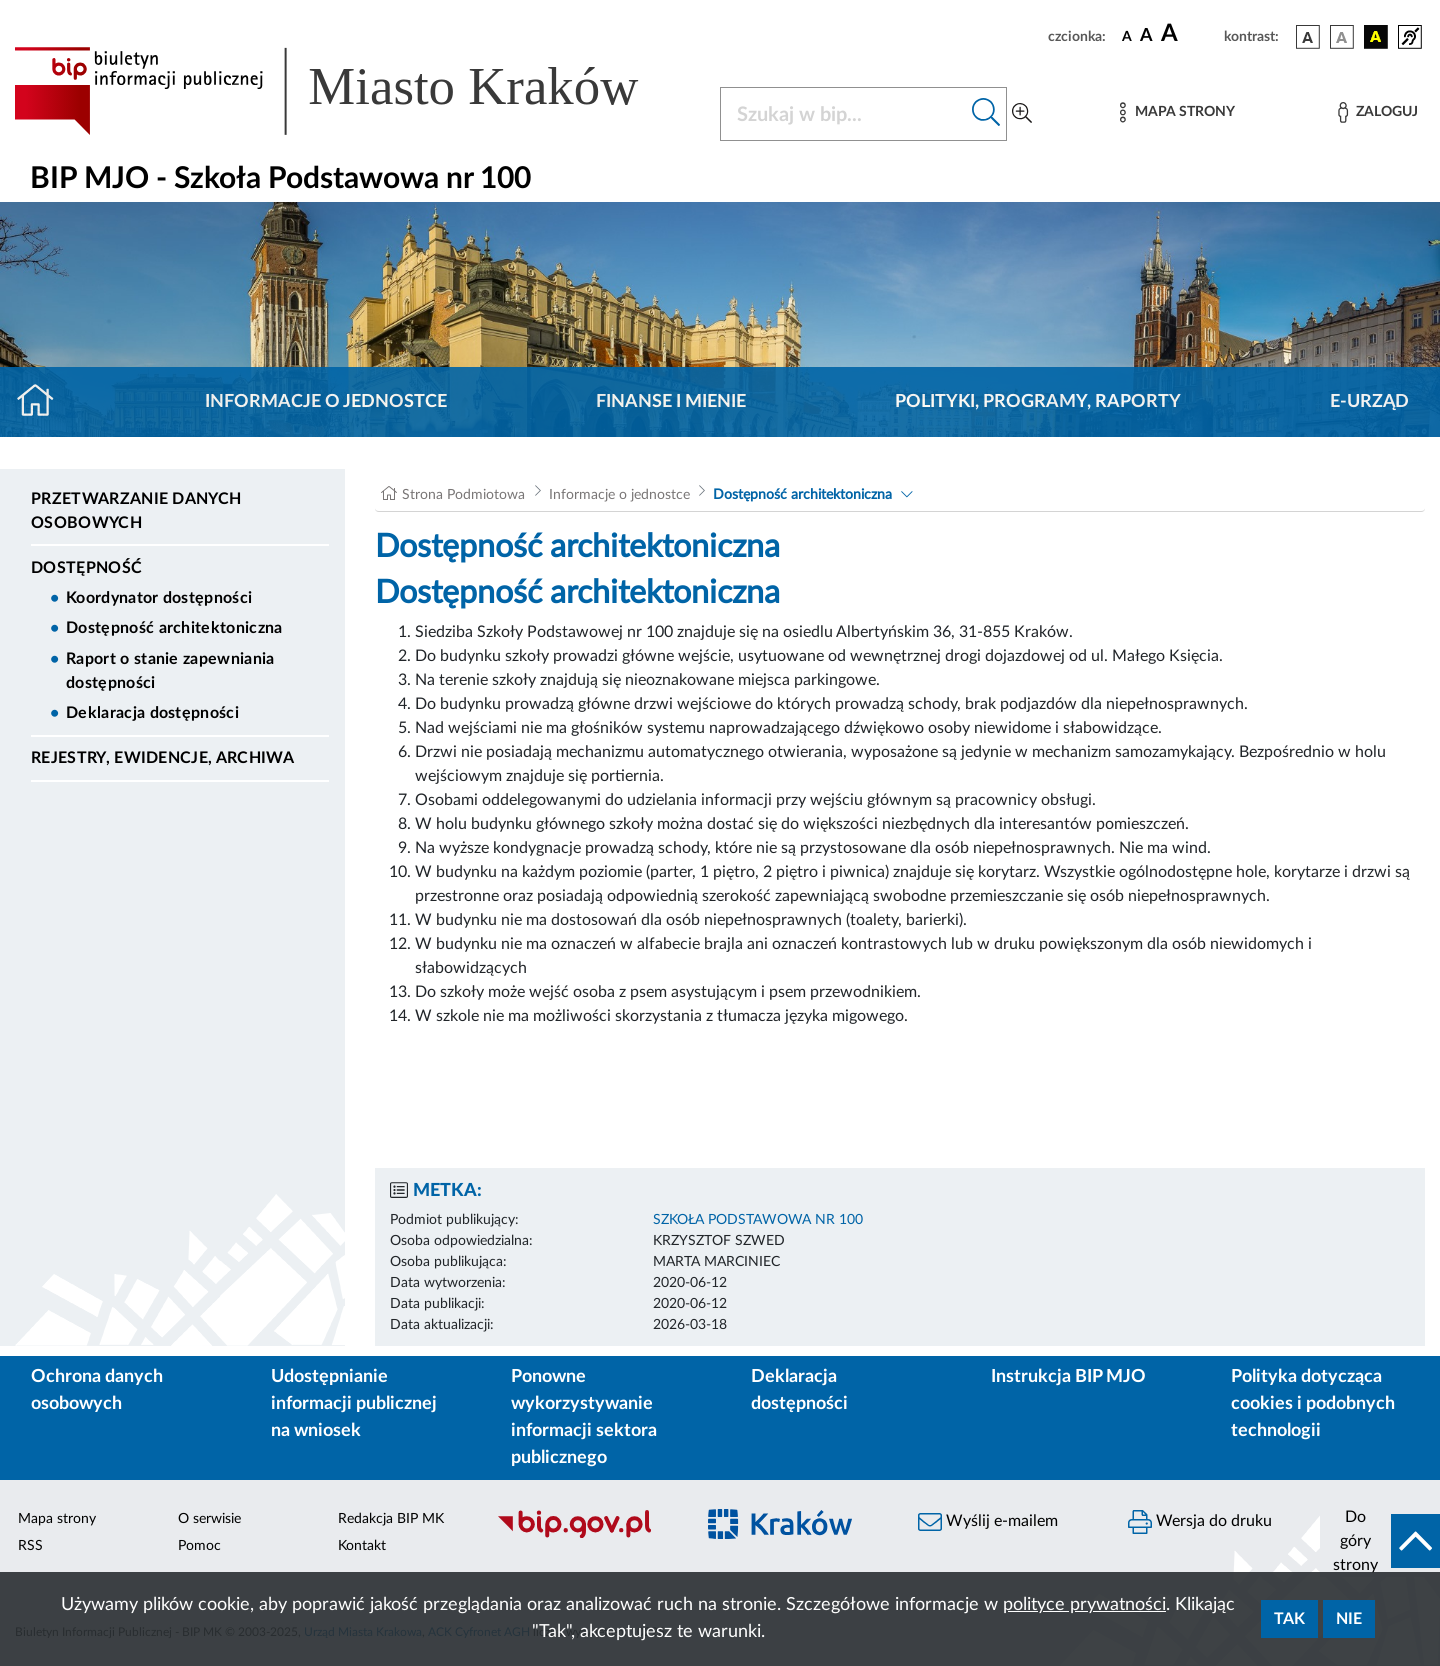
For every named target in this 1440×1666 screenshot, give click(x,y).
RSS (30, 1546)
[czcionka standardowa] (1127, 36)
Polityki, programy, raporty (1038, 402)
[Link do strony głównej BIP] (355, 91)
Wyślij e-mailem (988, 1522)
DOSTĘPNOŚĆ (86, 568)
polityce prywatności (1084, 1605)
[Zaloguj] (1378, 112)
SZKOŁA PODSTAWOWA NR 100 (758, 1220)
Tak (1289, 1619)
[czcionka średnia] (1146, 36)
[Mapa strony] (1177, 112)
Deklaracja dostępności (152, 713)
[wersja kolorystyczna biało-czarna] (1342, 37)
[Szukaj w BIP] (843, 114)
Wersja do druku (1200, 1522)
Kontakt (362, 1546)
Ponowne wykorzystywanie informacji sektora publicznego (584, 1417)
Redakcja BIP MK (391, 1519)
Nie (1349, 1619)
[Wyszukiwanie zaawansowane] (1022, 114)
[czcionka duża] (1189, 34)
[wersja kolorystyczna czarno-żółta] (1376, 37)
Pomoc (199, 1546)
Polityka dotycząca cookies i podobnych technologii (1313, 1404)
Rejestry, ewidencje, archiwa (162, 758)
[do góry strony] (1380, 1541)
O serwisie (209, 1519)
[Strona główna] (43, 402)
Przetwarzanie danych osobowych (136, 511)
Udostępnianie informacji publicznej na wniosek (354, 1404)
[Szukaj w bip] (986, 114)
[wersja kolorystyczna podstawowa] (1308, 37)
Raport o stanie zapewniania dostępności (170, 671)
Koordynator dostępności (159, 598)
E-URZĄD (1369, 402)
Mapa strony (57, 1519)
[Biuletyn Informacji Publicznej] (585, 1535)
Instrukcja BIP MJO (1068, 1377)
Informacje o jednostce (326, 402)
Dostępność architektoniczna (174, 628)
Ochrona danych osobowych (97, 1390)
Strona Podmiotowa (463, 495)
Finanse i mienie (671, 402)
